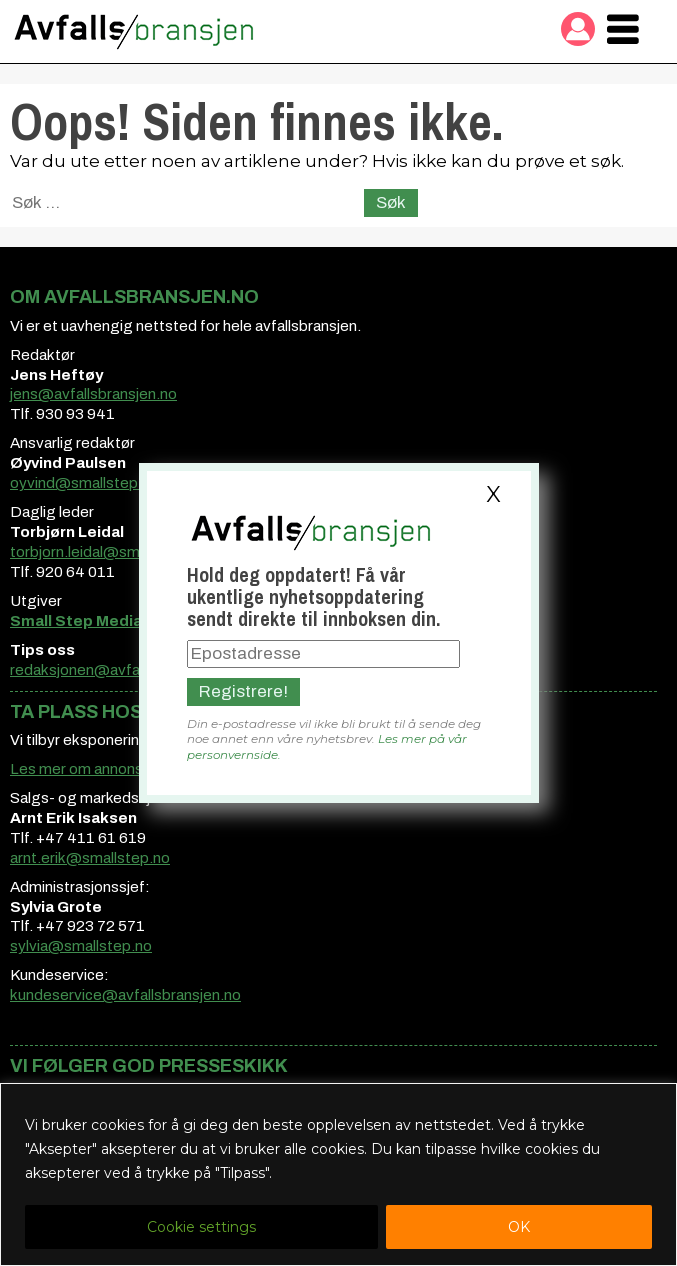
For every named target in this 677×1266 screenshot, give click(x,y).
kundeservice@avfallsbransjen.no (125, 995)
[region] (338, 1174)
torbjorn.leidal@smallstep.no (108, 552)
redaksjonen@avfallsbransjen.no (121, 670)
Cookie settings (201, 1227)
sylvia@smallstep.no (81, 946)
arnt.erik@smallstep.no (90, 858)
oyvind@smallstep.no (84, 483)
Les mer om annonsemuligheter (118, 769)
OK (519, 1227)
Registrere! (243, 691)
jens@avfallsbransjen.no (93, 394)
